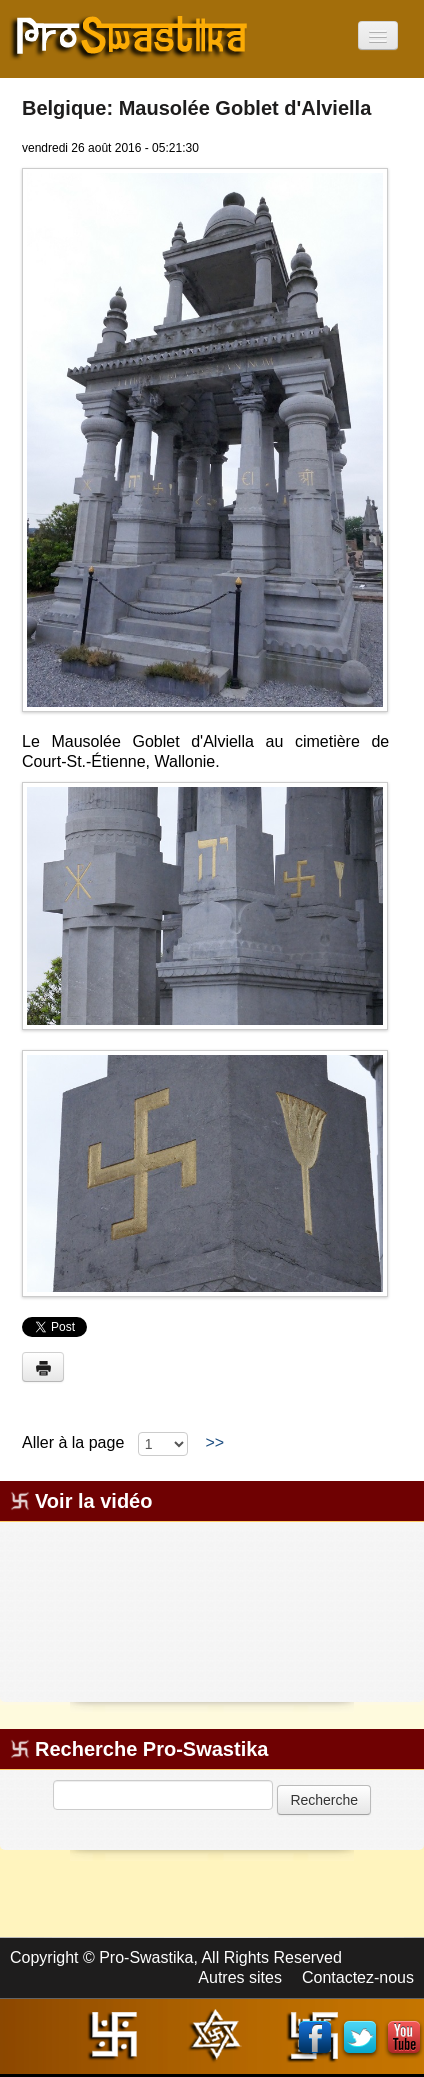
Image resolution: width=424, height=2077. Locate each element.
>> (215, 1442)
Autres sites (240, 1977)
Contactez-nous (358, 1977)
